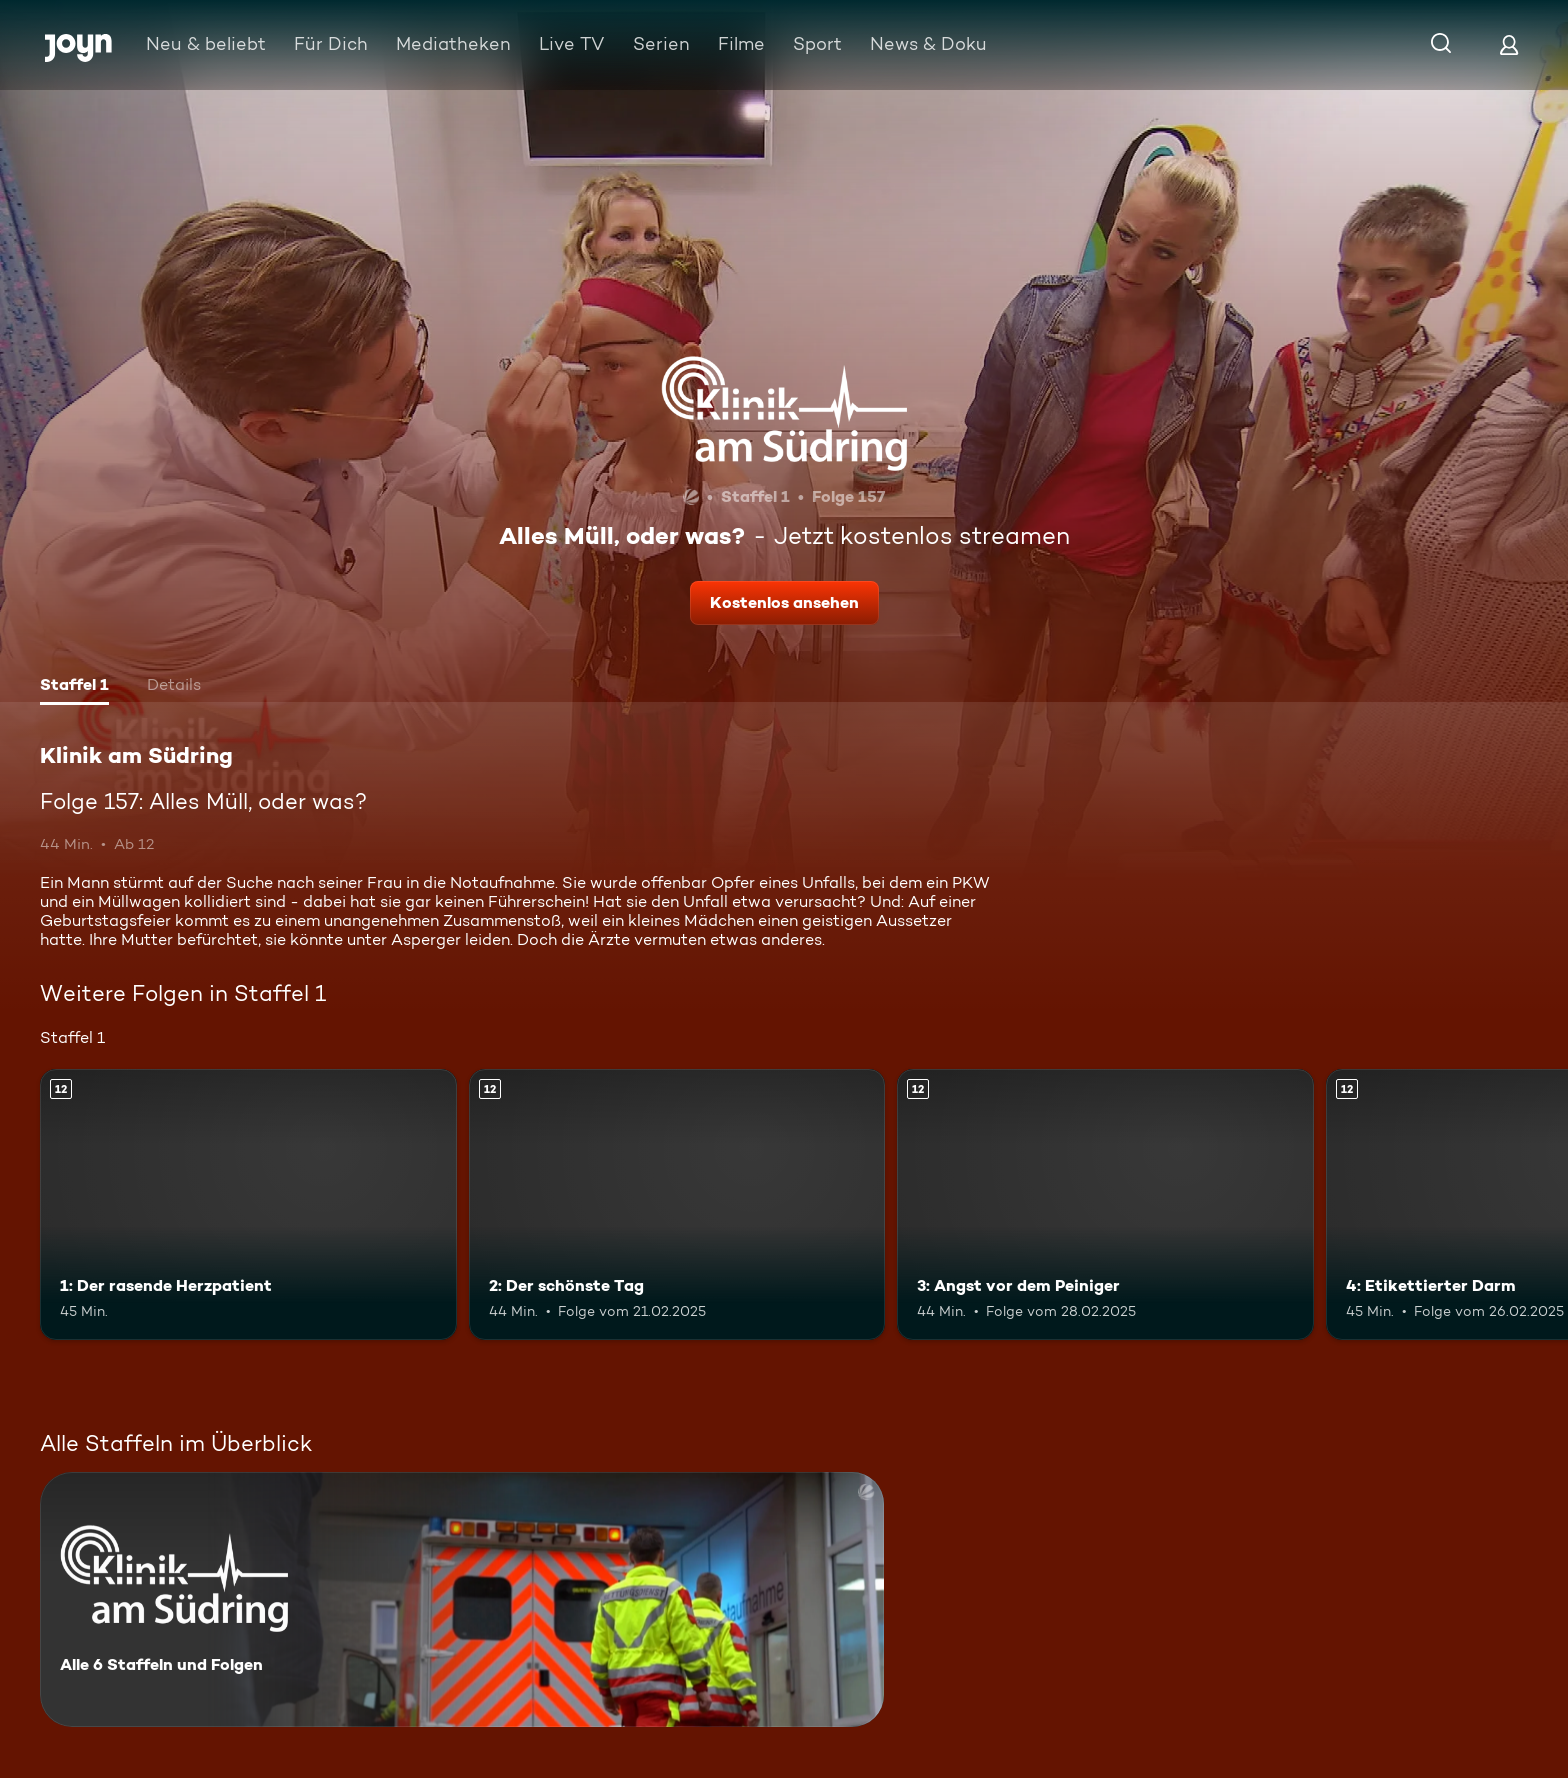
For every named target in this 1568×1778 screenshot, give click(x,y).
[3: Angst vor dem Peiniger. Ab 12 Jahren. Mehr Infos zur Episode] (1105, 1204)
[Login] (1509, 44)
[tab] (74, 687)
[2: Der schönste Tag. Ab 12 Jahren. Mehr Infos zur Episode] (677, 1204)
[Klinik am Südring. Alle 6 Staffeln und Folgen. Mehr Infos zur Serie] (462, 1599)
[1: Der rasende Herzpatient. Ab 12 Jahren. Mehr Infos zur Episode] (248, 1204)
